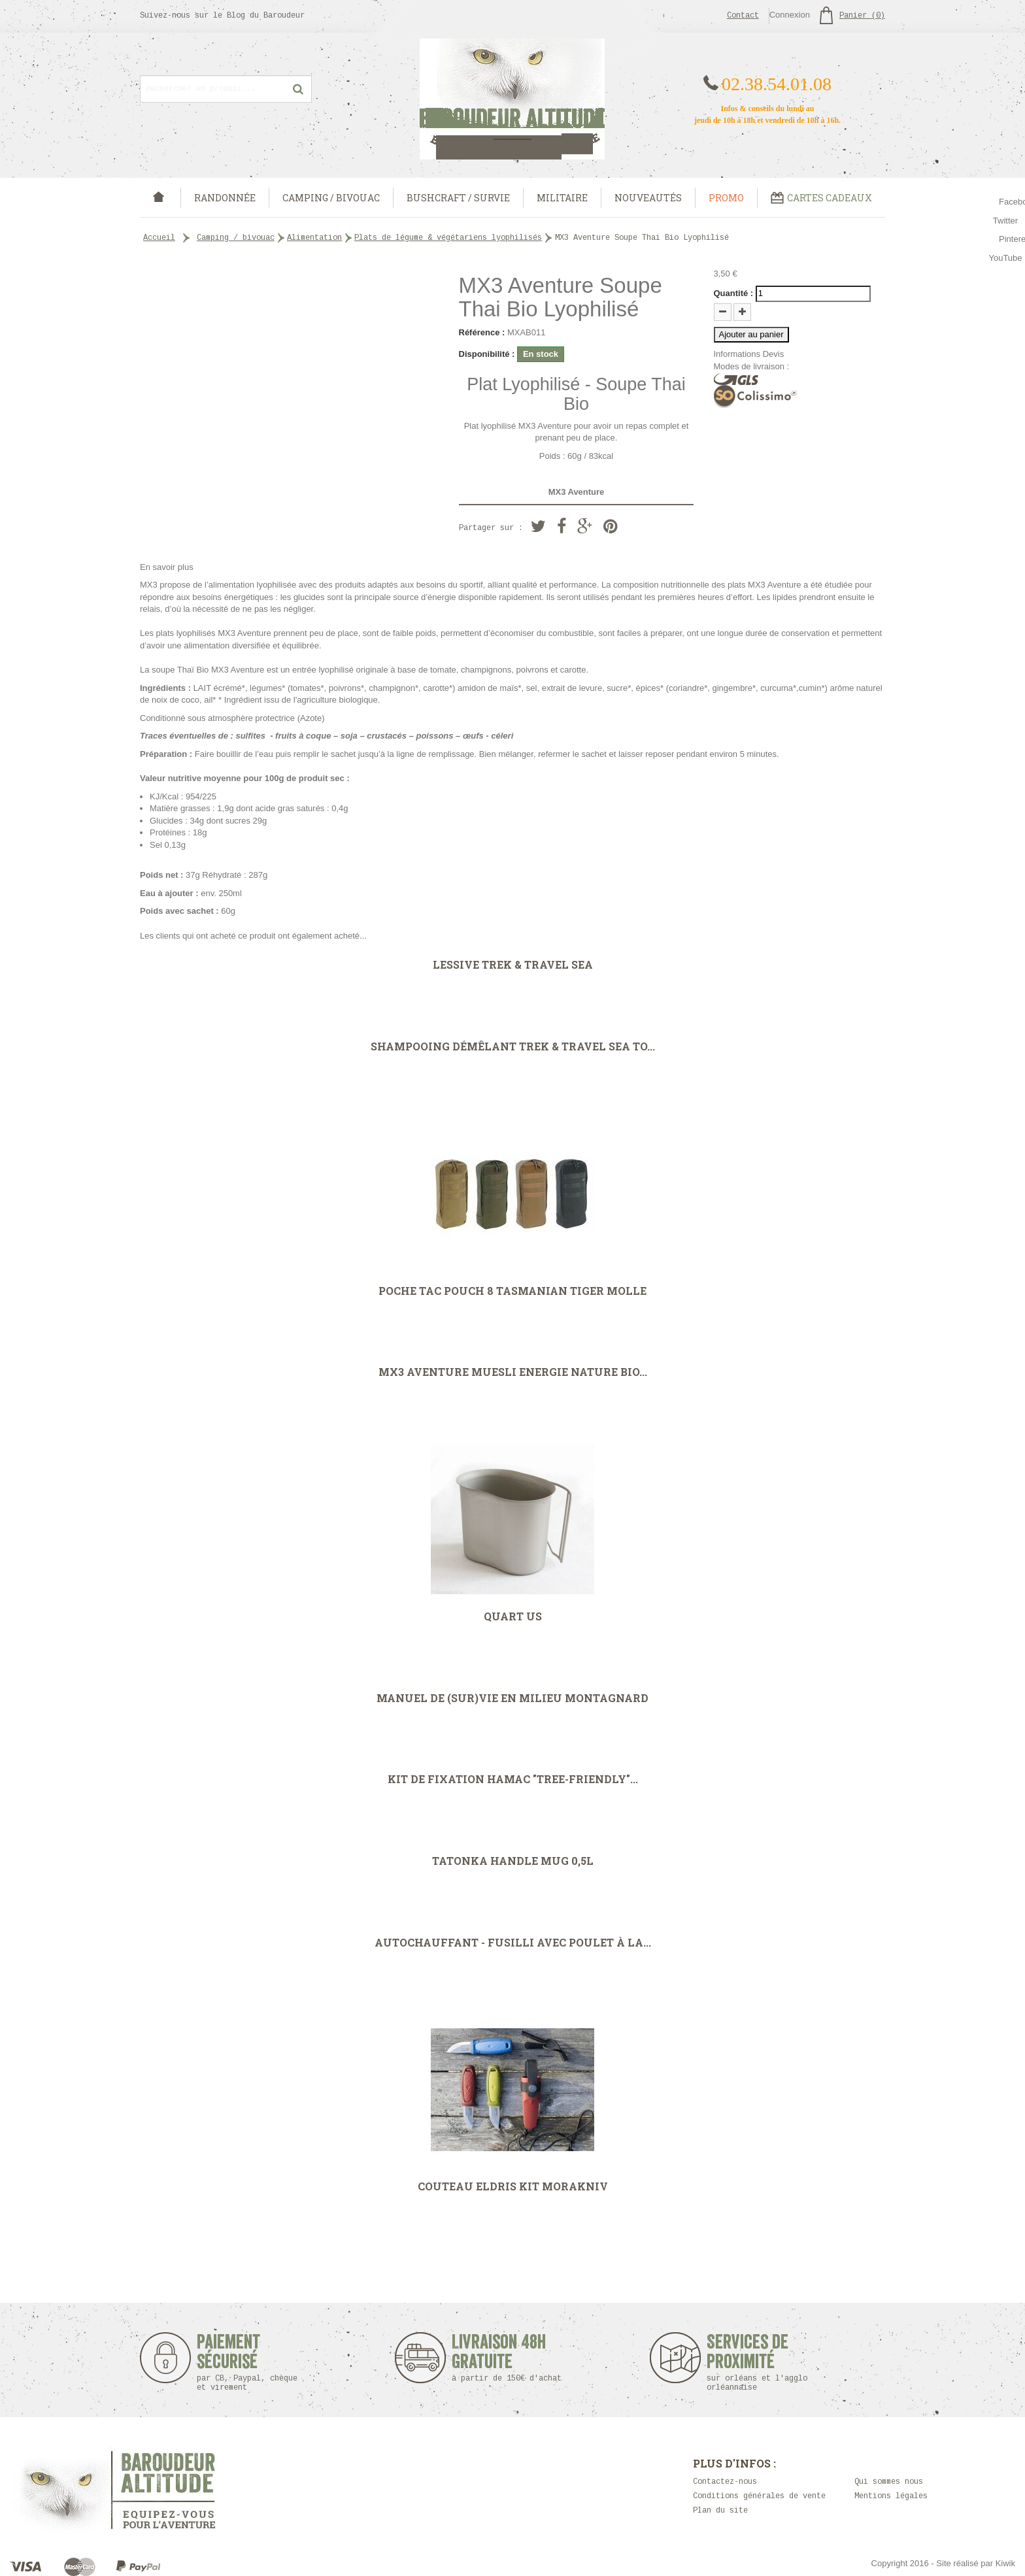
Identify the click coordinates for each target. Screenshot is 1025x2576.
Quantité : (734, 293)
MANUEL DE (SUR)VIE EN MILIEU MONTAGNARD (512, 1698)
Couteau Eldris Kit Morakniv (513, 2186)
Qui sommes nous (888, 2482)
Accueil (159, 238)
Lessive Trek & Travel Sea (513, 964)
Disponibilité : (487, 354)
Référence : (482, 332)
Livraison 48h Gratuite (499, 2358)
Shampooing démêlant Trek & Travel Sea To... (513, 1046)
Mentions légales (891, 2497)
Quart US (513, 1616)
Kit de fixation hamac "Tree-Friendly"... (513, 1779)
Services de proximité (764, 2362)
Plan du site (720, 2511)
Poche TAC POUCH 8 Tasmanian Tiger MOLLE (512, 1290)
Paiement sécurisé (247, 2362)
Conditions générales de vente (759, 2497)
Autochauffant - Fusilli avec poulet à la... (513, 1942)
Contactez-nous (725, 2482)
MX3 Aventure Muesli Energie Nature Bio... (512, 1372)
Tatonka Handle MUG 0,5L (513, 1860)
